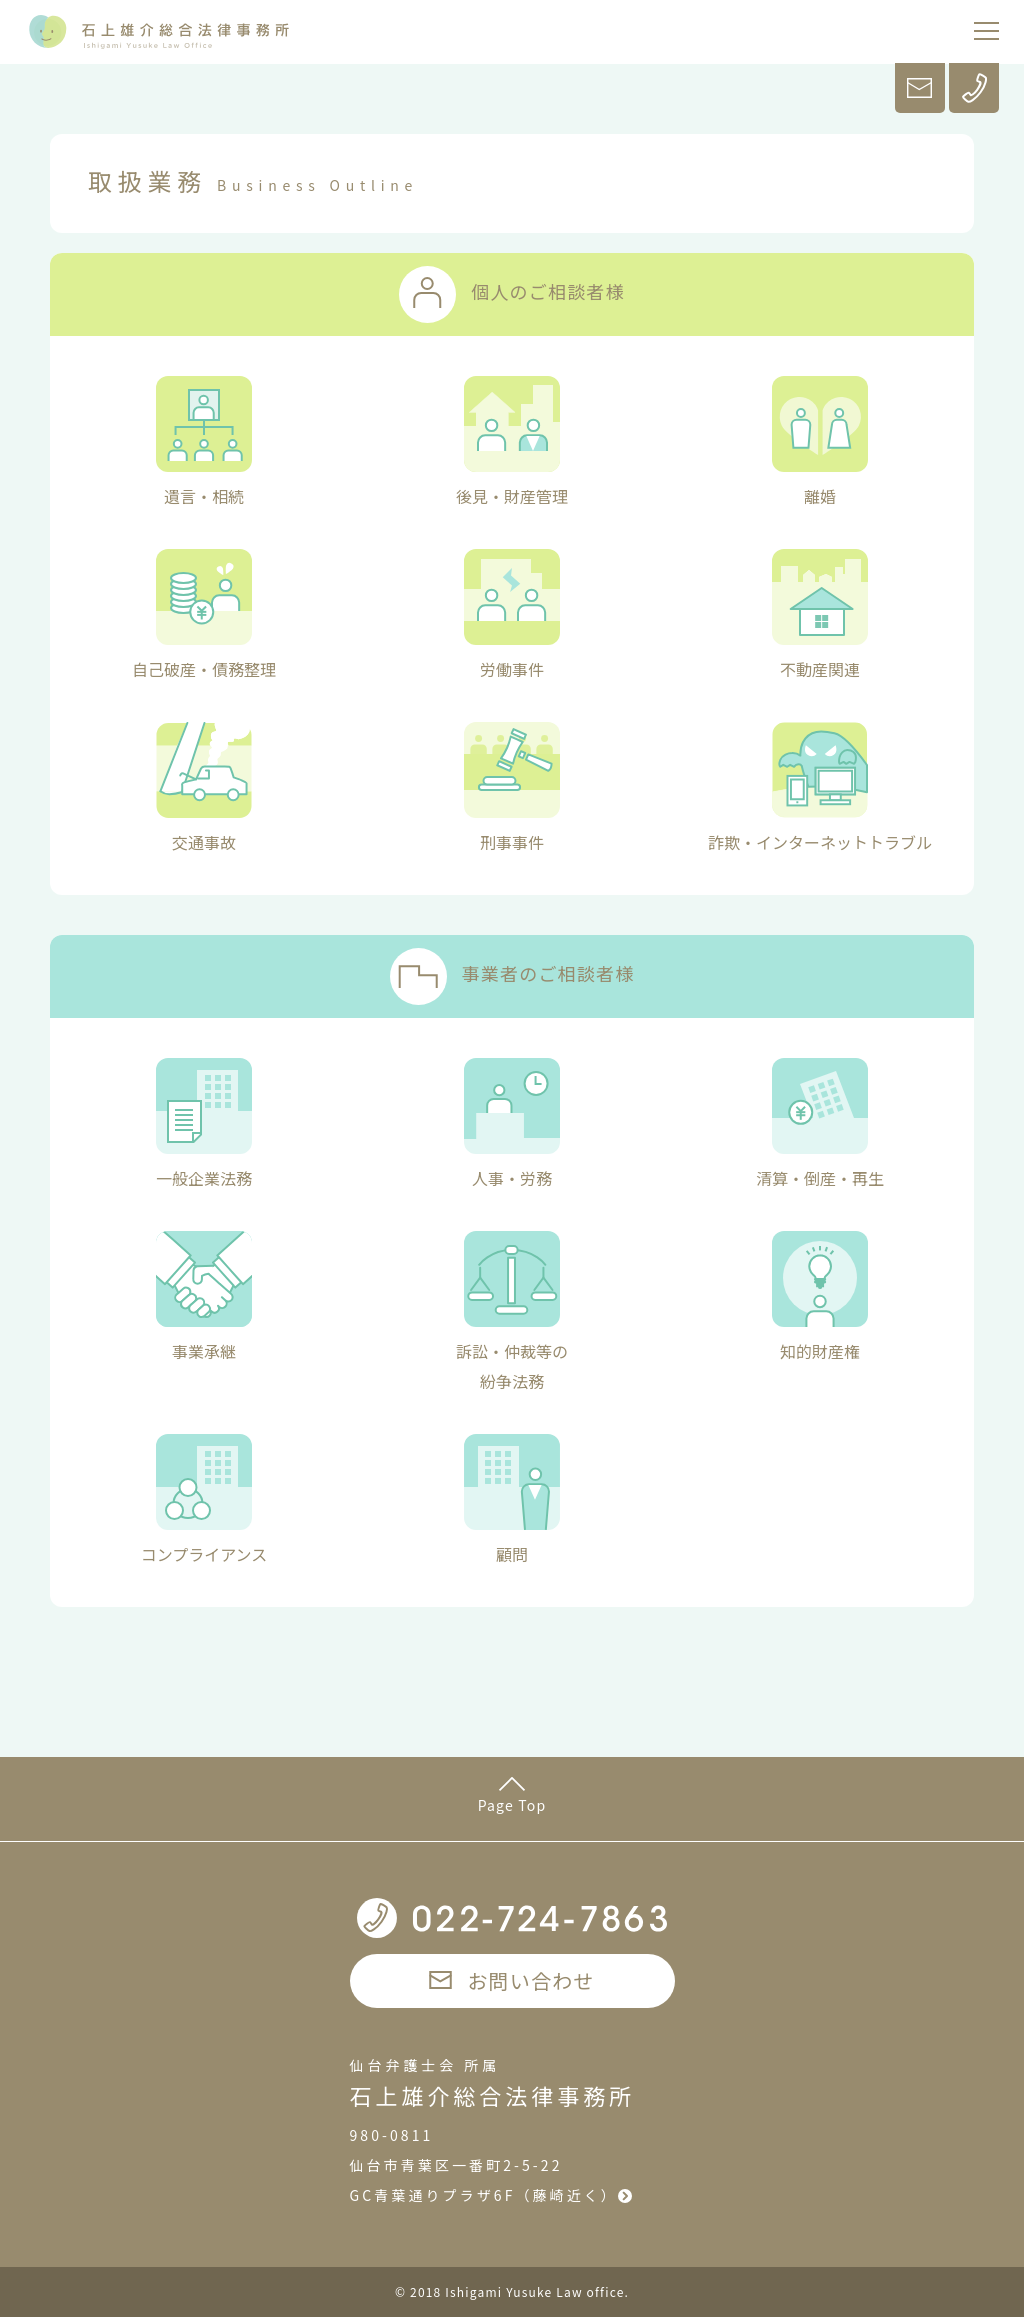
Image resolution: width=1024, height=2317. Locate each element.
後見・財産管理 (512, 442)
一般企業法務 (204, 1124)
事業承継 (204, 1297)
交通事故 (204, 788)
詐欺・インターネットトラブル (820, 788)
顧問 (512, 1500)
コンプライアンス (204, 1500)
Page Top (512, 1796)
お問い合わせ (511, 1980)
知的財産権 (820, 1297)
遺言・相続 (204, 442)
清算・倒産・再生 (820, 1124)
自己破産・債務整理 (204, 615)
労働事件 (512, 615)
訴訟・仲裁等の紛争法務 (512, 1312)
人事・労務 (512, 1124)
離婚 (820, 442)
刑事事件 (512, 788)
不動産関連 (820, 615)
